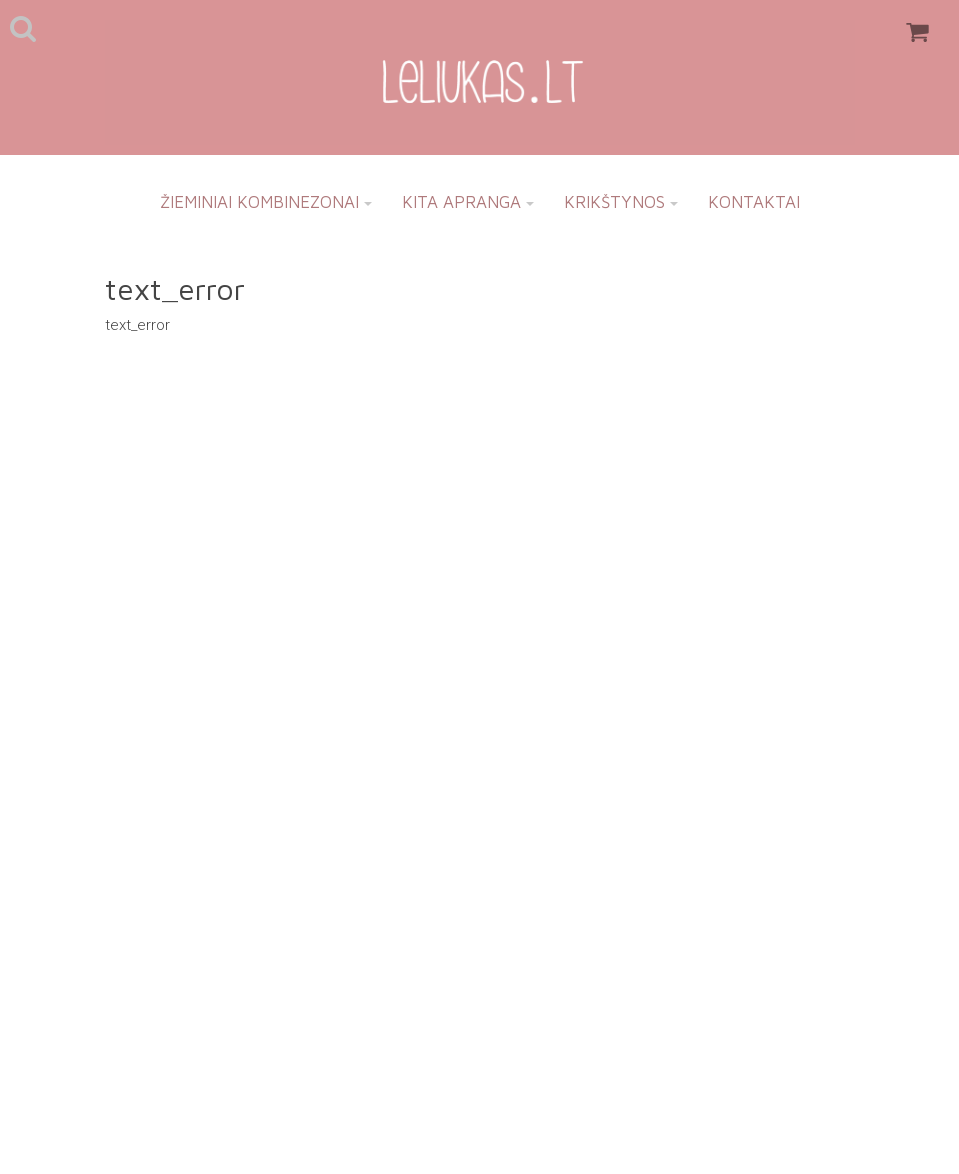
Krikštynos (621, 202)
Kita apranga (468, 202)
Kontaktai (754, 202)
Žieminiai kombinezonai (266, 202)
